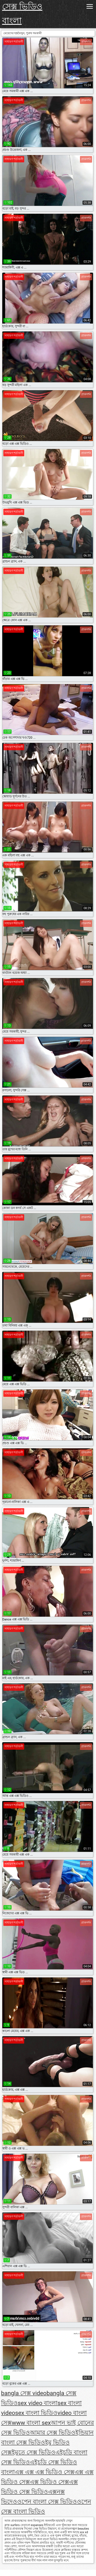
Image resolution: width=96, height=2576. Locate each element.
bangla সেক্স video (24, 2393)
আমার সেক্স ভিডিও (52, 2432)
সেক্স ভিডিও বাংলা (22, 14)
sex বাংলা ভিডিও (36, 2412)
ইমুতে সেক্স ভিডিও (33, 2452)
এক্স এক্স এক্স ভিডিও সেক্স (45, 2472)
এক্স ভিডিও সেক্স (49, 2481)
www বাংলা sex (31, 2422)
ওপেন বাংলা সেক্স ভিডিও (47, 2501)
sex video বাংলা (37, 2403)
